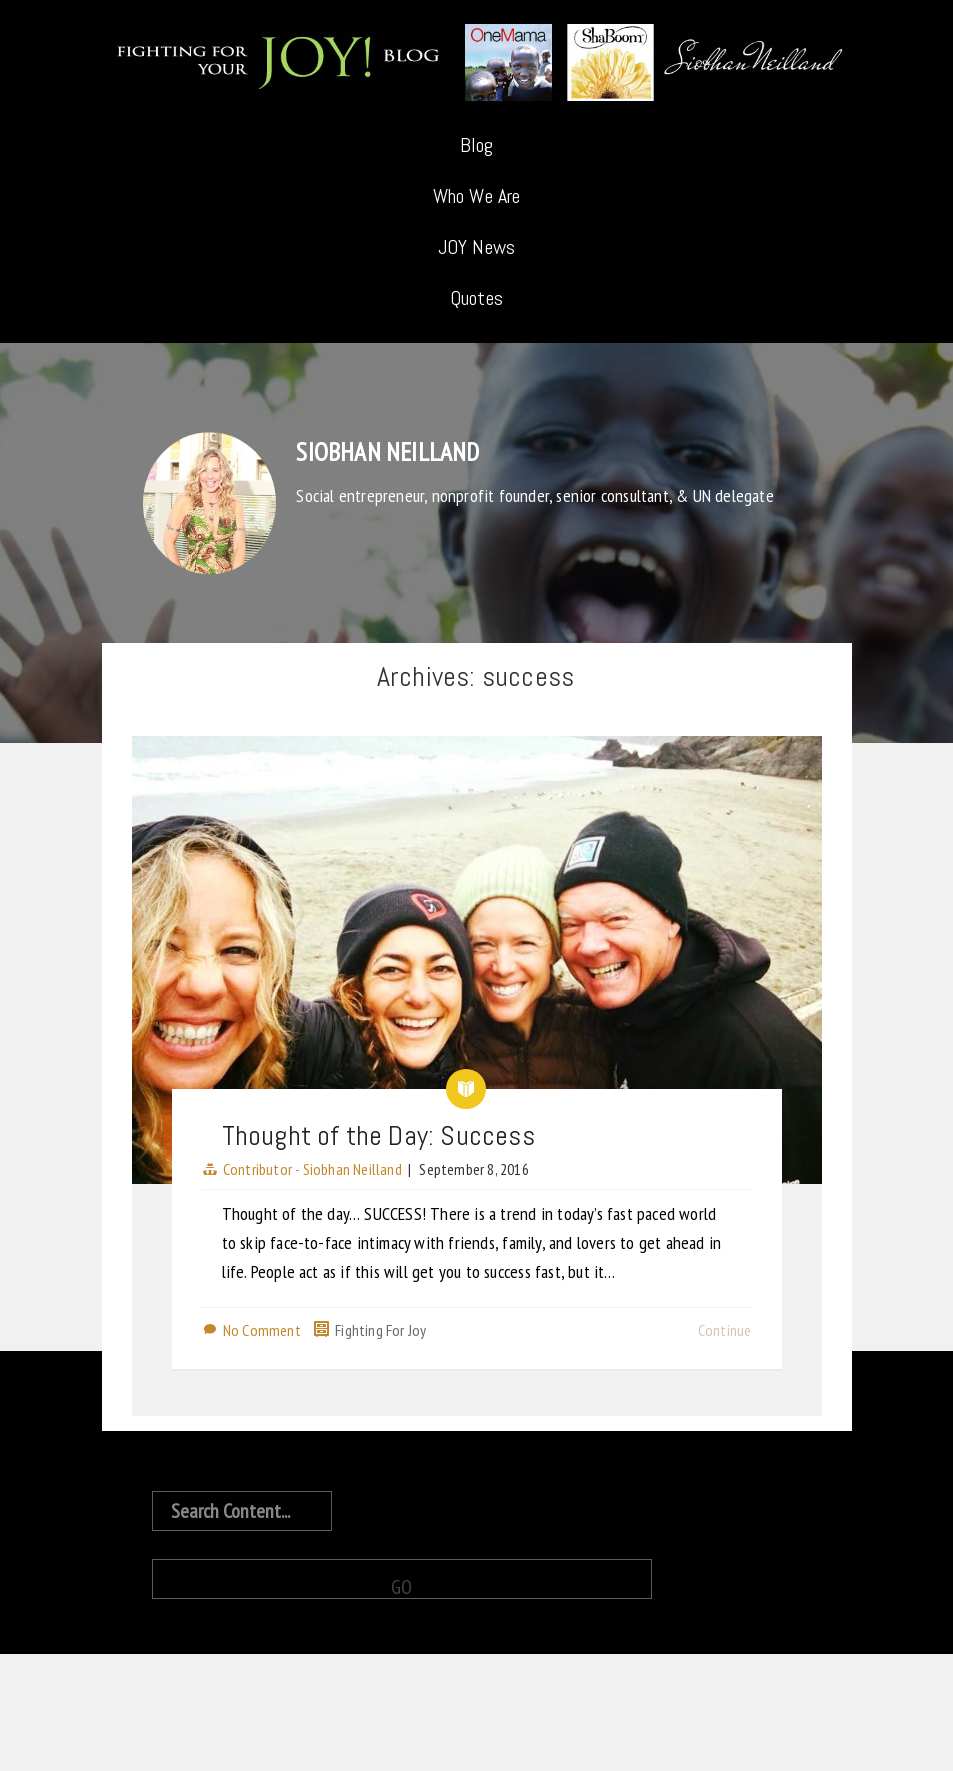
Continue (725, 1330)
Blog (477, 145)
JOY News (477, 247)
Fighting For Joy (380, 1330)
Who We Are (477, 196)
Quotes (476, 298)
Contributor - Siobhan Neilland (312, 1169)
